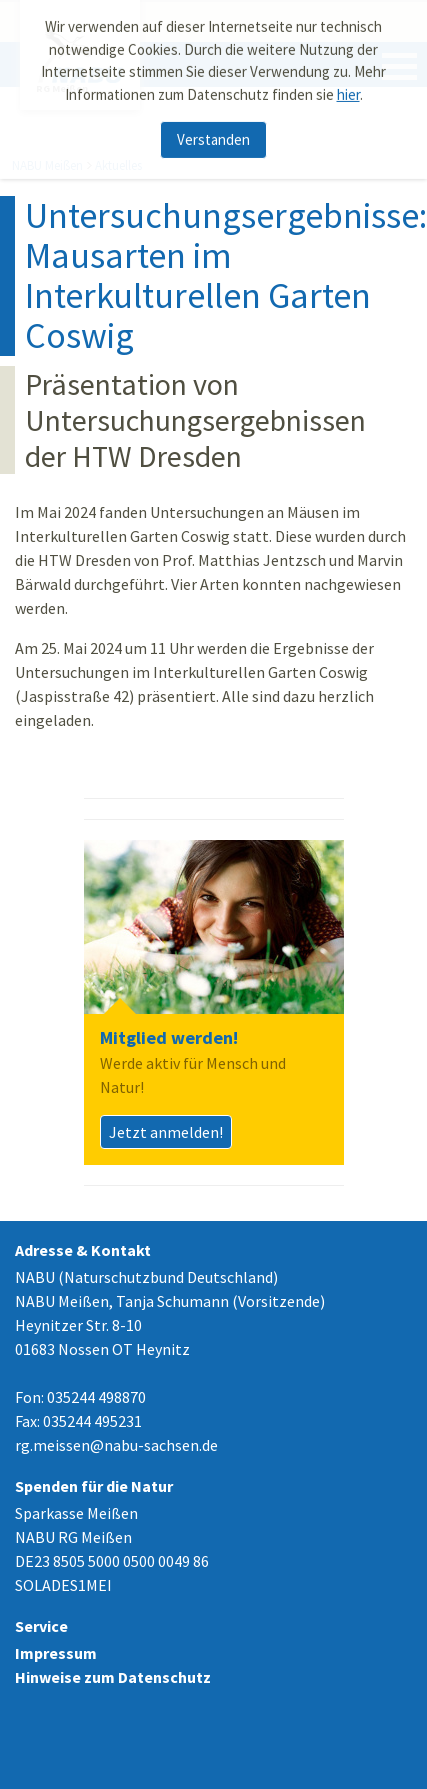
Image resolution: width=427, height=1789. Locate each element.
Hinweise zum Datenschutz (113, 1677)
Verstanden (213, 131)
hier (348, 85)
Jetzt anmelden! (166, 1132)
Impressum (56, 1653)
